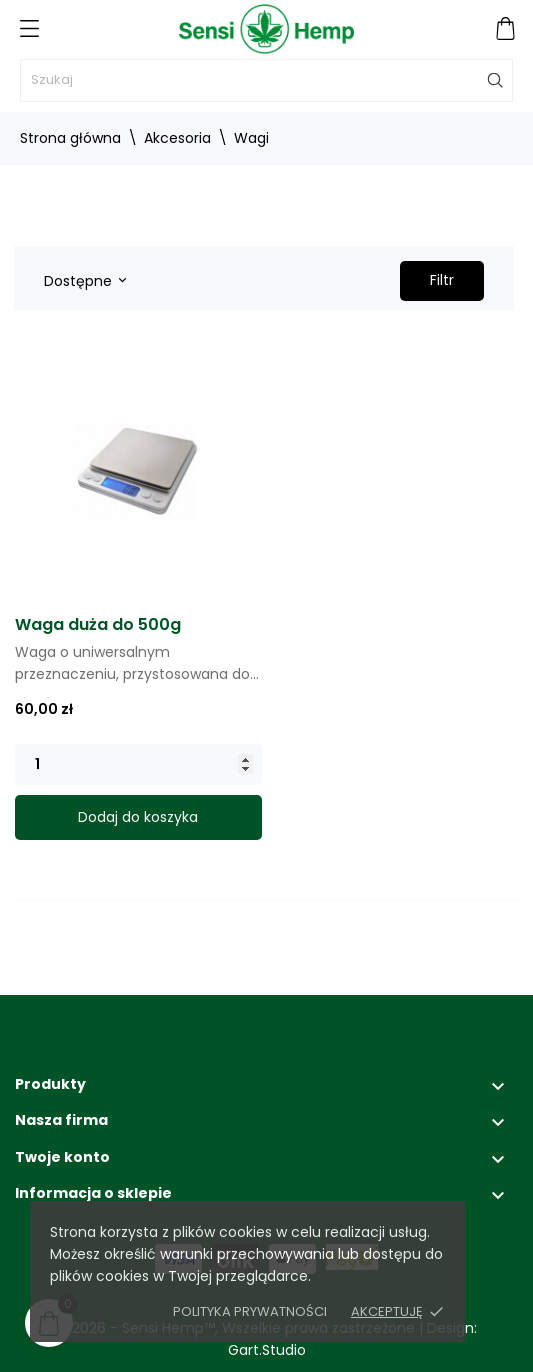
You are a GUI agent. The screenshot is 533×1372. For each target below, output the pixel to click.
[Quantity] (138, 764)
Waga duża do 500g (98, 624)
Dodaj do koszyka (138, 817)
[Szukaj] (266, 80)
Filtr (442, 280)
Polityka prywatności (250, 1311)
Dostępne (84, 281)
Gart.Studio (267, 1350)
